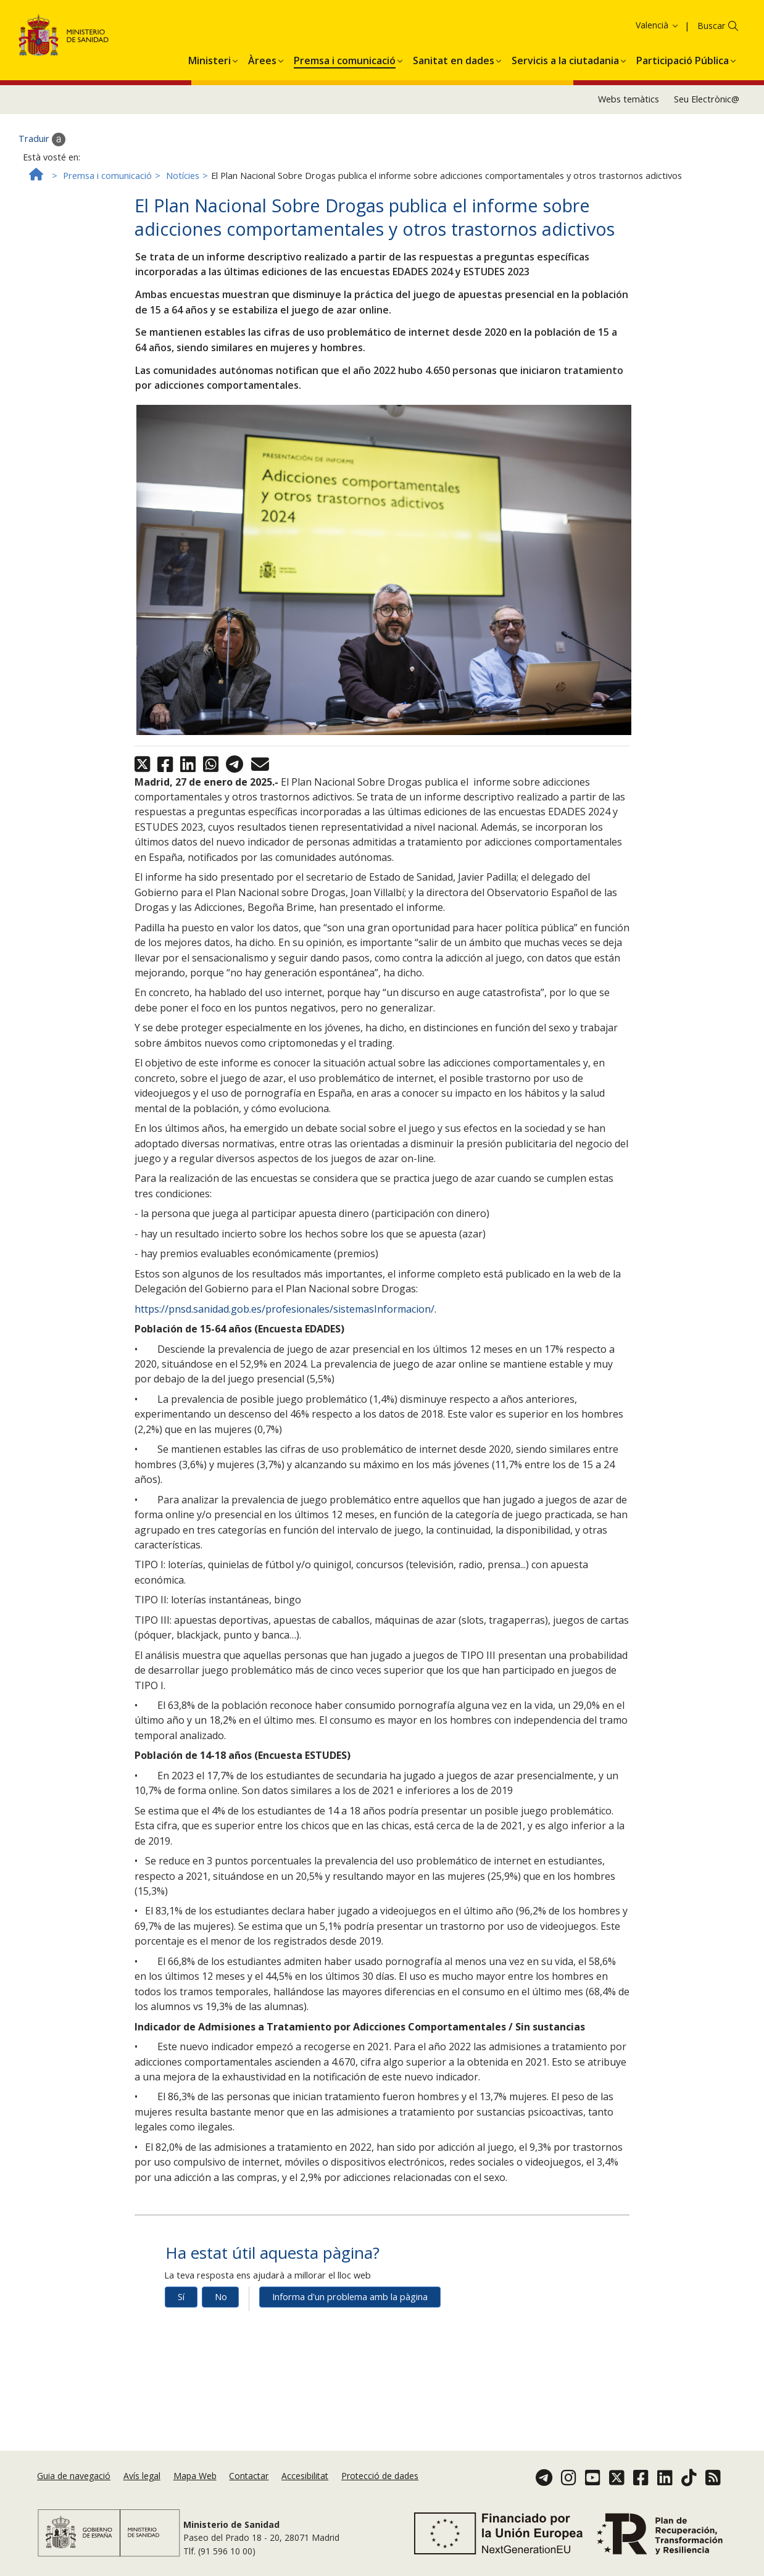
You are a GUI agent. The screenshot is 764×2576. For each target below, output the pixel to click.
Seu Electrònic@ (706, 107)
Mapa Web (195, 2476)
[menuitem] (209, 66)
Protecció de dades (379, 2476)
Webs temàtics (628, 107)
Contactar (248, 2476)
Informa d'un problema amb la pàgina (350, 2305)
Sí (181, 2305)
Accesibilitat (304, 2476)
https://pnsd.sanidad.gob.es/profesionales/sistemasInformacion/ (284, 1316)
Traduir (42, 147)
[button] (209, 66)
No (221, 2305)
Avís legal (141, 2476)
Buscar (711, 33)
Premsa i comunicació (107, 183)
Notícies (182, 183)
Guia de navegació (73, 2476)
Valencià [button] (657, 33)
